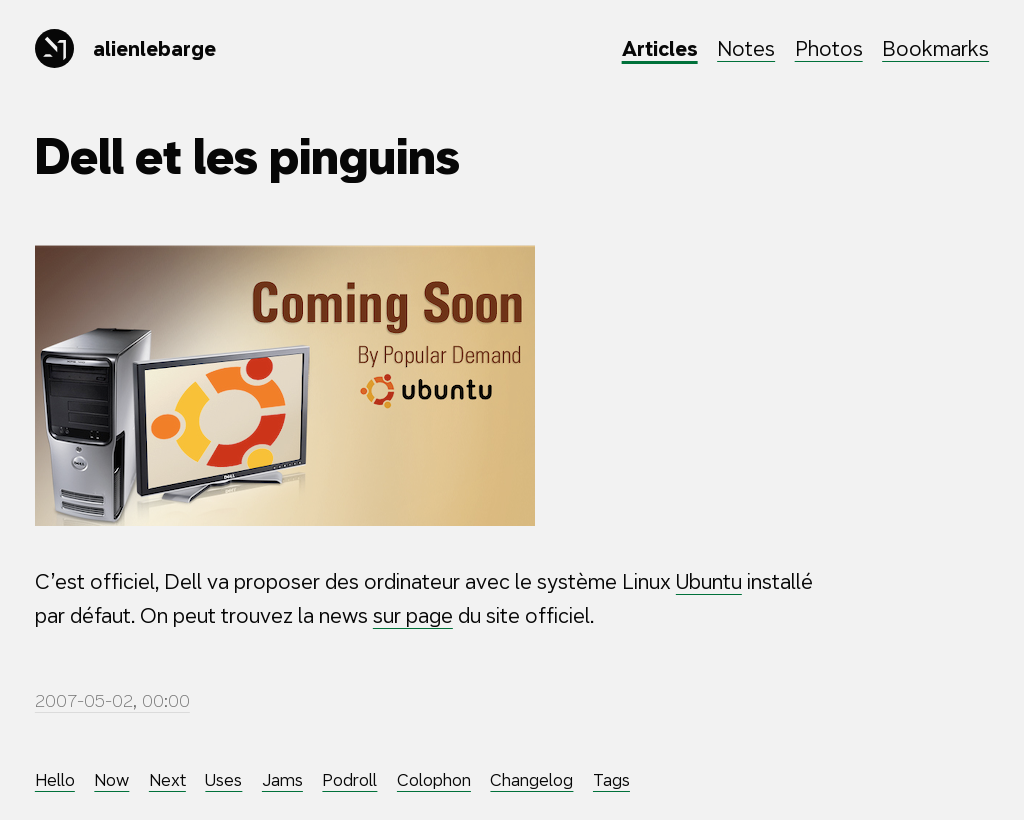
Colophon (434, 780)
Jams (282, 780)
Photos (829, 48)
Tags (611, 780)
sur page (413, 615)
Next (167, 780)
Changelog (531, 780)
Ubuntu (709, 581)
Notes (746, 48)
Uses (223, 780)
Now (111, 780)
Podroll (349, 780)
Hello (55, 780)
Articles (660, 48)
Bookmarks (935, 48)
